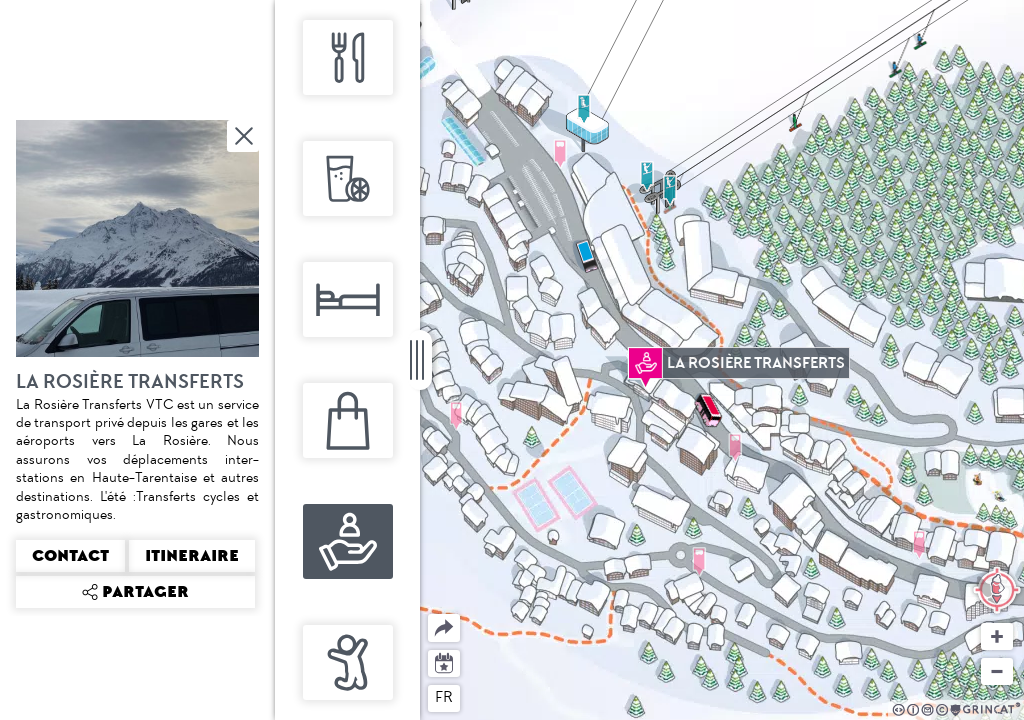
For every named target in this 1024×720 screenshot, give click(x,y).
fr (444, 697)
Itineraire (192, 556)
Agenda (444, 661)
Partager (428, 614)
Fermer (245, 136)
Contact (70, 556)
